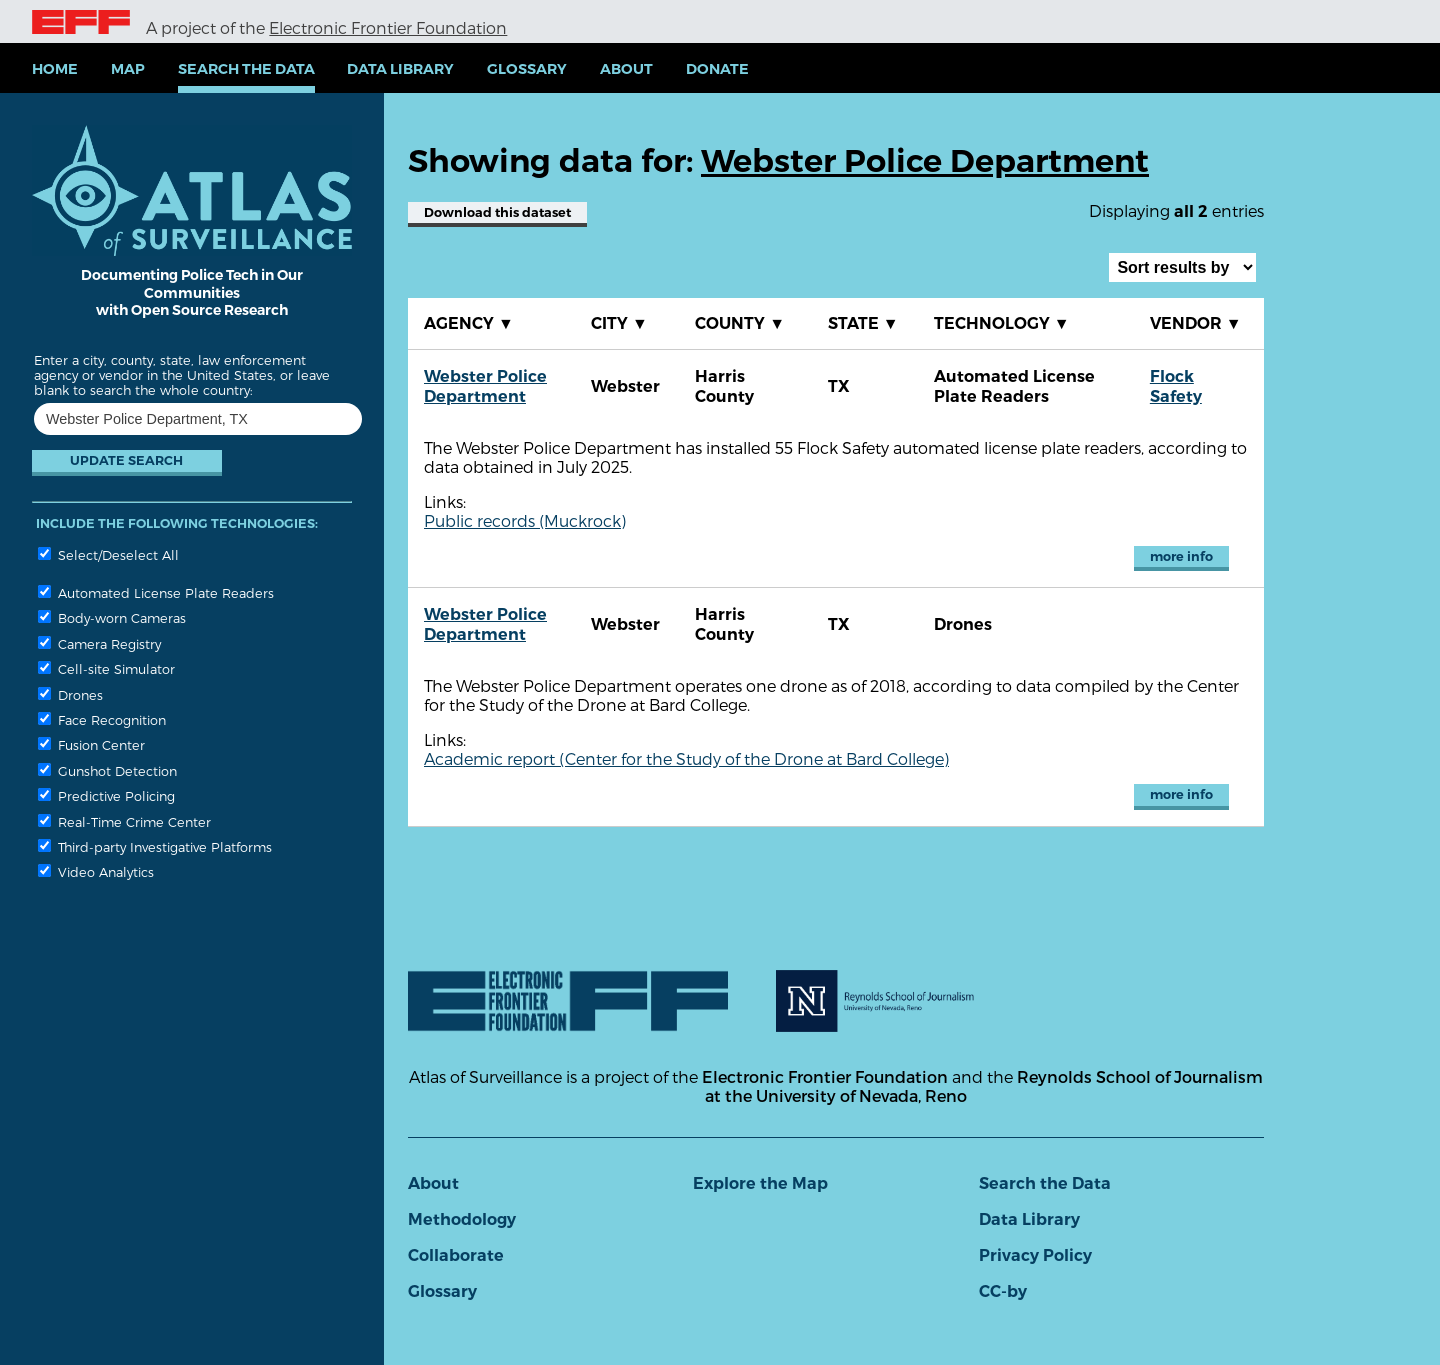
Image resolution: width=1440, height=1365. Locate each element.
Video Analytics (96, 871)
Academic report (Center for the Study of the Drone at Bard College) (686, 758)
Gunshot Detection (107, 770)
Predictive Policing (106, 795)
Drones (70, 694)
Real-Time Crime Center (124, 821)
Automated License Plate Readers (156, 592)
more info (1181, 556)
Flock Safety (1176, 386)
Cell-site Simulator (106, 668)
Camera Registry (99, 643)
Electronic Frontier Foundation (388, 27)
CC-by (1003, 1291)
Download (497, 212)
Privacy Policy (1035, 1255)
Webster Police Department (485, 386)
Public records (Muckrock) (525, 520)
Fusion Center (91, 744)
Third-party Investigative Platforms (155, 846)
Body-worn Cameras (112, 617)
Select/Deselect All (108, 554)
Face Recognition (102, 719)
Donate (717, 69)
